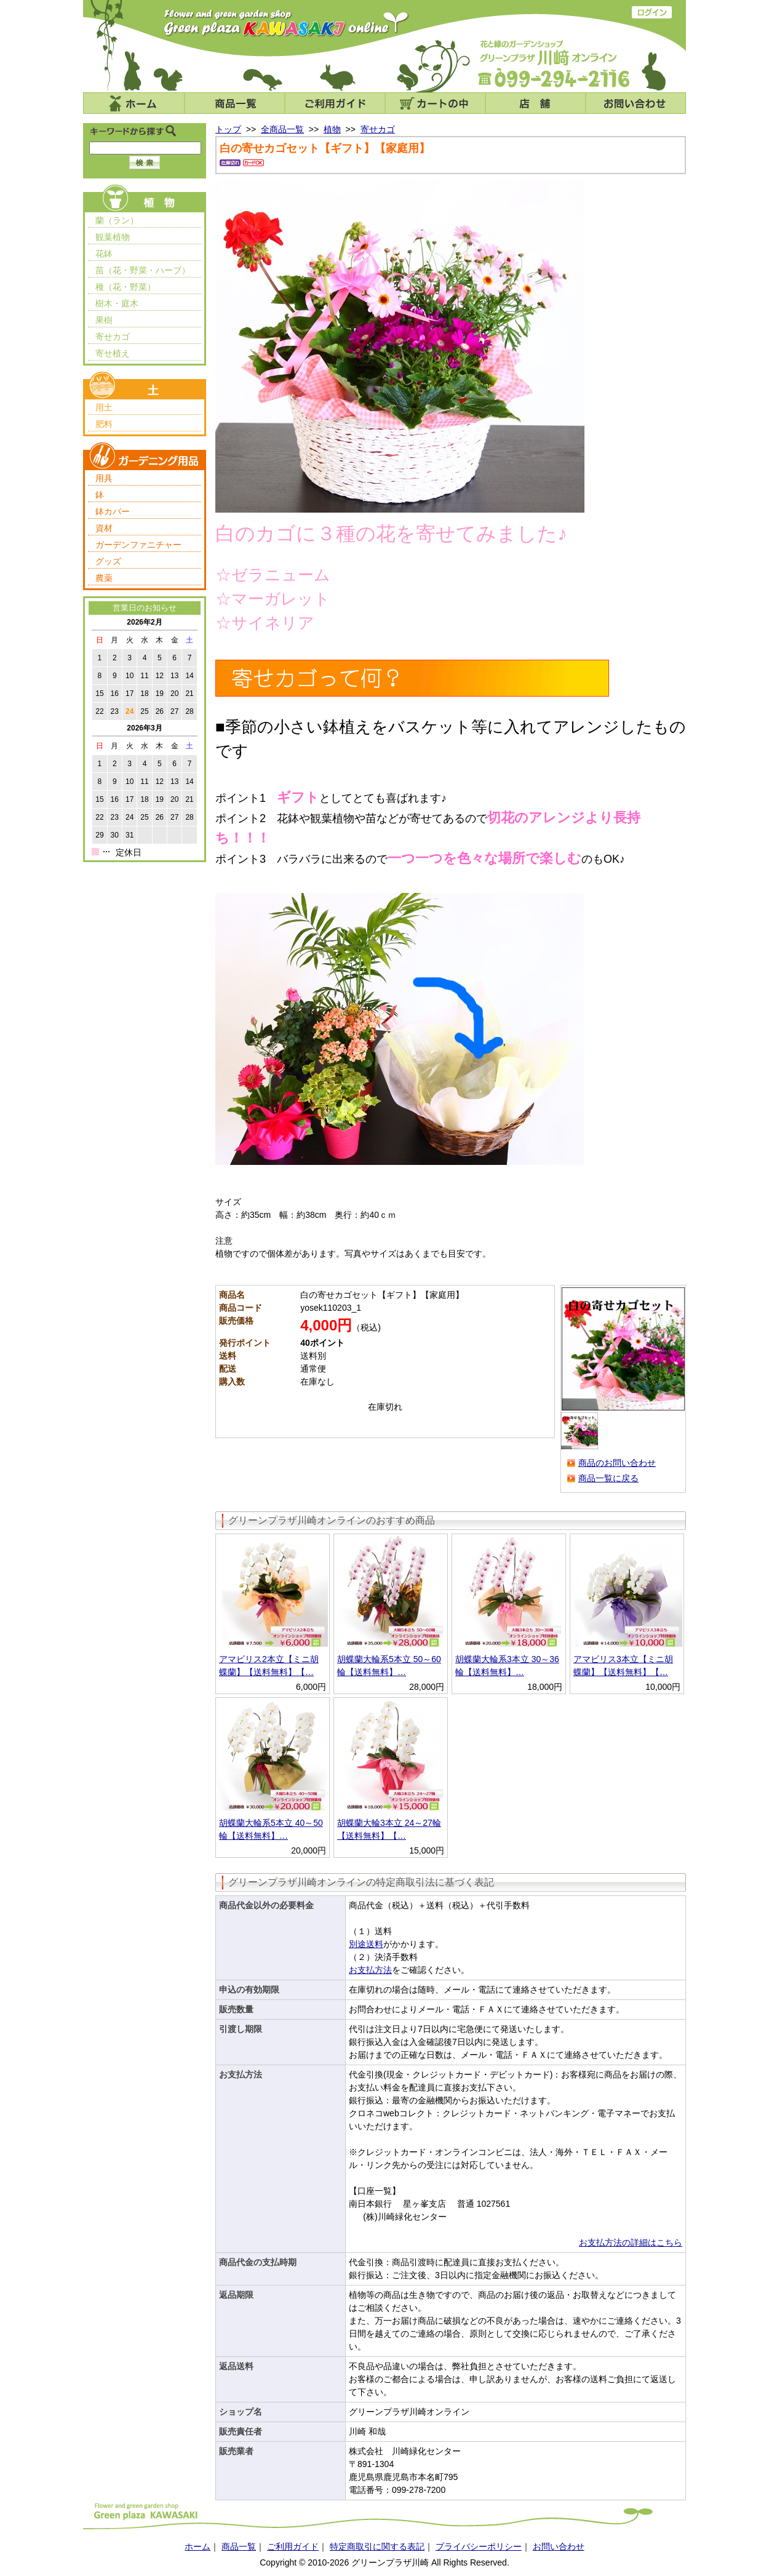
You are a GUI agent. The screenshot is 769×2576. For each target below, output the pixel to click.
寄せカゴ (112, 337)
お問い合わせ (636, 103)
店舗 (535, 103)
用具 (104, 478)
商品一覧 (235, 103)
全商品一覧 (282, 129)
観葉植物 (112, 237)
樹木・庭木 (116, 303)
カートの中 (435, 103)
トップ (228, 129)
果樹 (104, 320)
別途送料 (366, 1944)
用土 (104, 407)
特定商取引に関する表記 (377, 2546)
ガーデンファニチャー (138, 545)
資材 (104, 528)
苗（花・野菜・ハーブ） (142, 270)
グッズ (108, 561)
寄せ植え (112, 353)
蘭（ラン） (116, 220)
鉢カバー (112, 511)
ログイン (652, 12)
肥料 (104, 424)
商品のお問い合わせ (617, 1463)
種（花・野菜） (125, 287)
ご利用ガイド (335, 103)
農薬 (104, 578)
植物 (332, 129)
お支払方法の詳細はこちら (630, 2242)
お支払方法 (370, 1970)
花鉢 (104, 253)
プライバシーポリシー (479, 2546)
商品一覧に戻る (608, 1478)
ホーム (134, 103)
